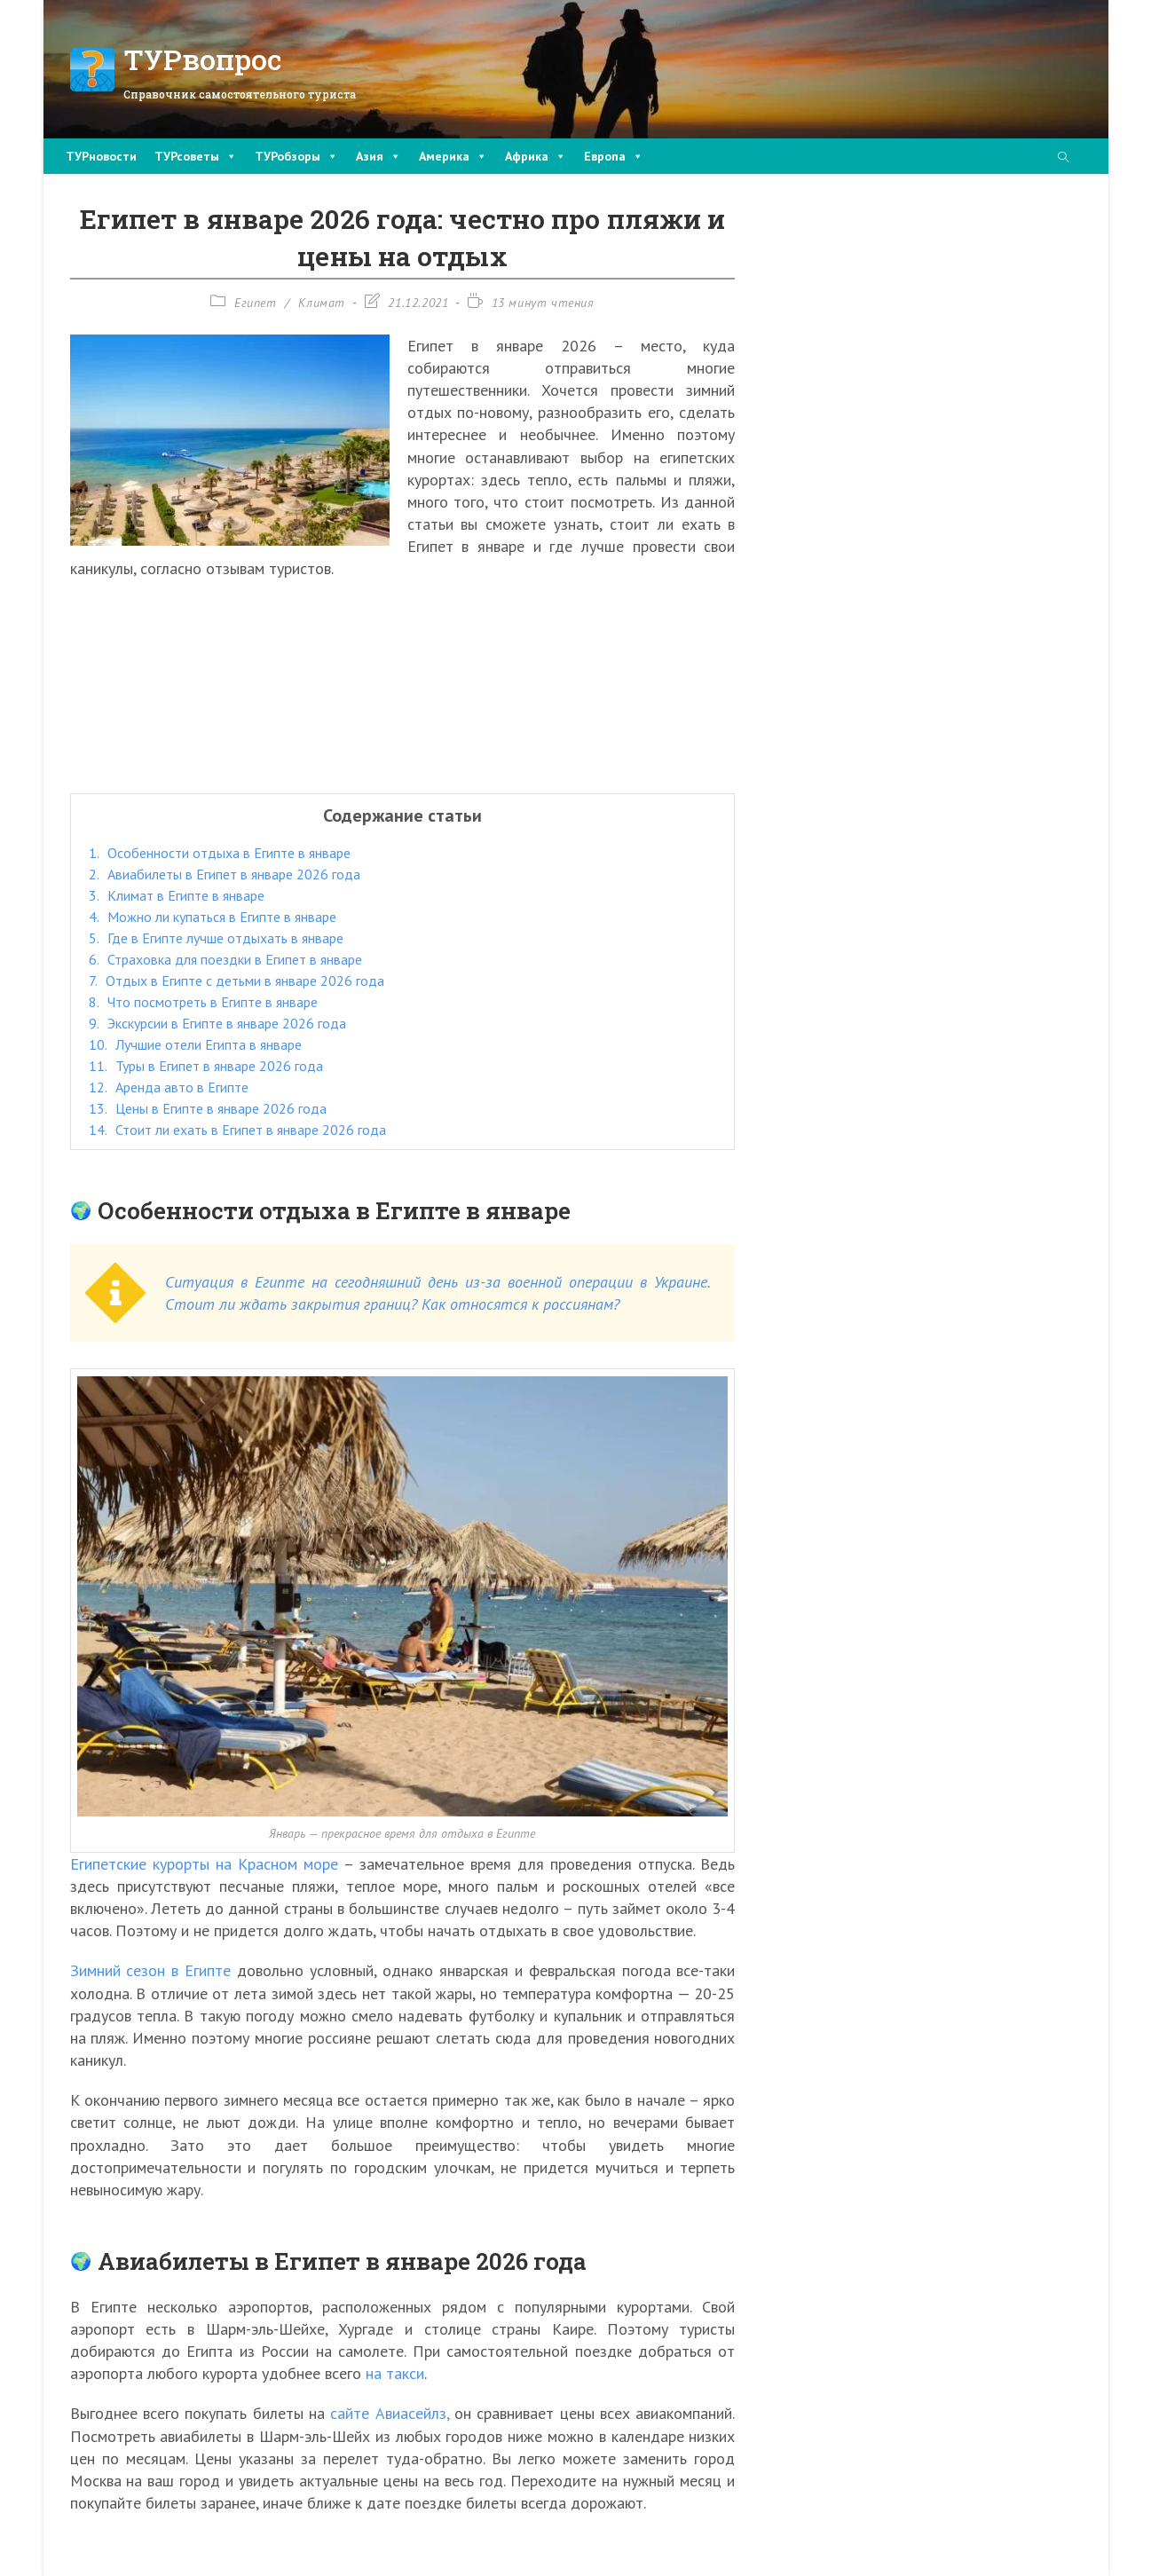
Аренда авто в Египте (168, 1087)
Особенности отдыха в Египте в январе (220, 853)
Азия (378, 156)
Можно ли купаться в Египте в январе (212, 917)
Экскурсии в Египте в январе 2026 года (217, 1023)
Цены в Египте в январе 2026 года (208, 1108)
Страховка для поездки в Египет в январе (225, 959)
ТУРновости (101, 156)
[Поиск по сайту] (1063, 158)
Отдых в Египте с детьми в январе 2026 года (236, 980)
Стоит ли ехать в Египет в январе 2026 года (237, 1129)
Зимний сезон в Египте (151, 1970)
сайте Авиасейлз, (389, 2413)
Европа (613, 156)
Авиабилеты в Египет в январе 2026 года (224, 874)
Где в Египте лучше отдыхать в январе (216, 938)
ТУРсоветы (195, 156)
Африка (535, 156)
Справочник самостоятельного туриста (239, 94)
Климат (321, 303)
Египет (255, 303)
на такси (395, 2373)
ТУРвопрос (202, 59)
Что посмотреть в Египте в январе (203, 1002)
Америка (453, 156)
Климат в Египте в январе (176, 895)
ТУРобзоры (296, 156)
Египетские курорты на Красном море (204, 1864)
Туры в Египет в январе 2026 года (206, 1066)
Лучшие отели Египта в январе (195, 1044)
